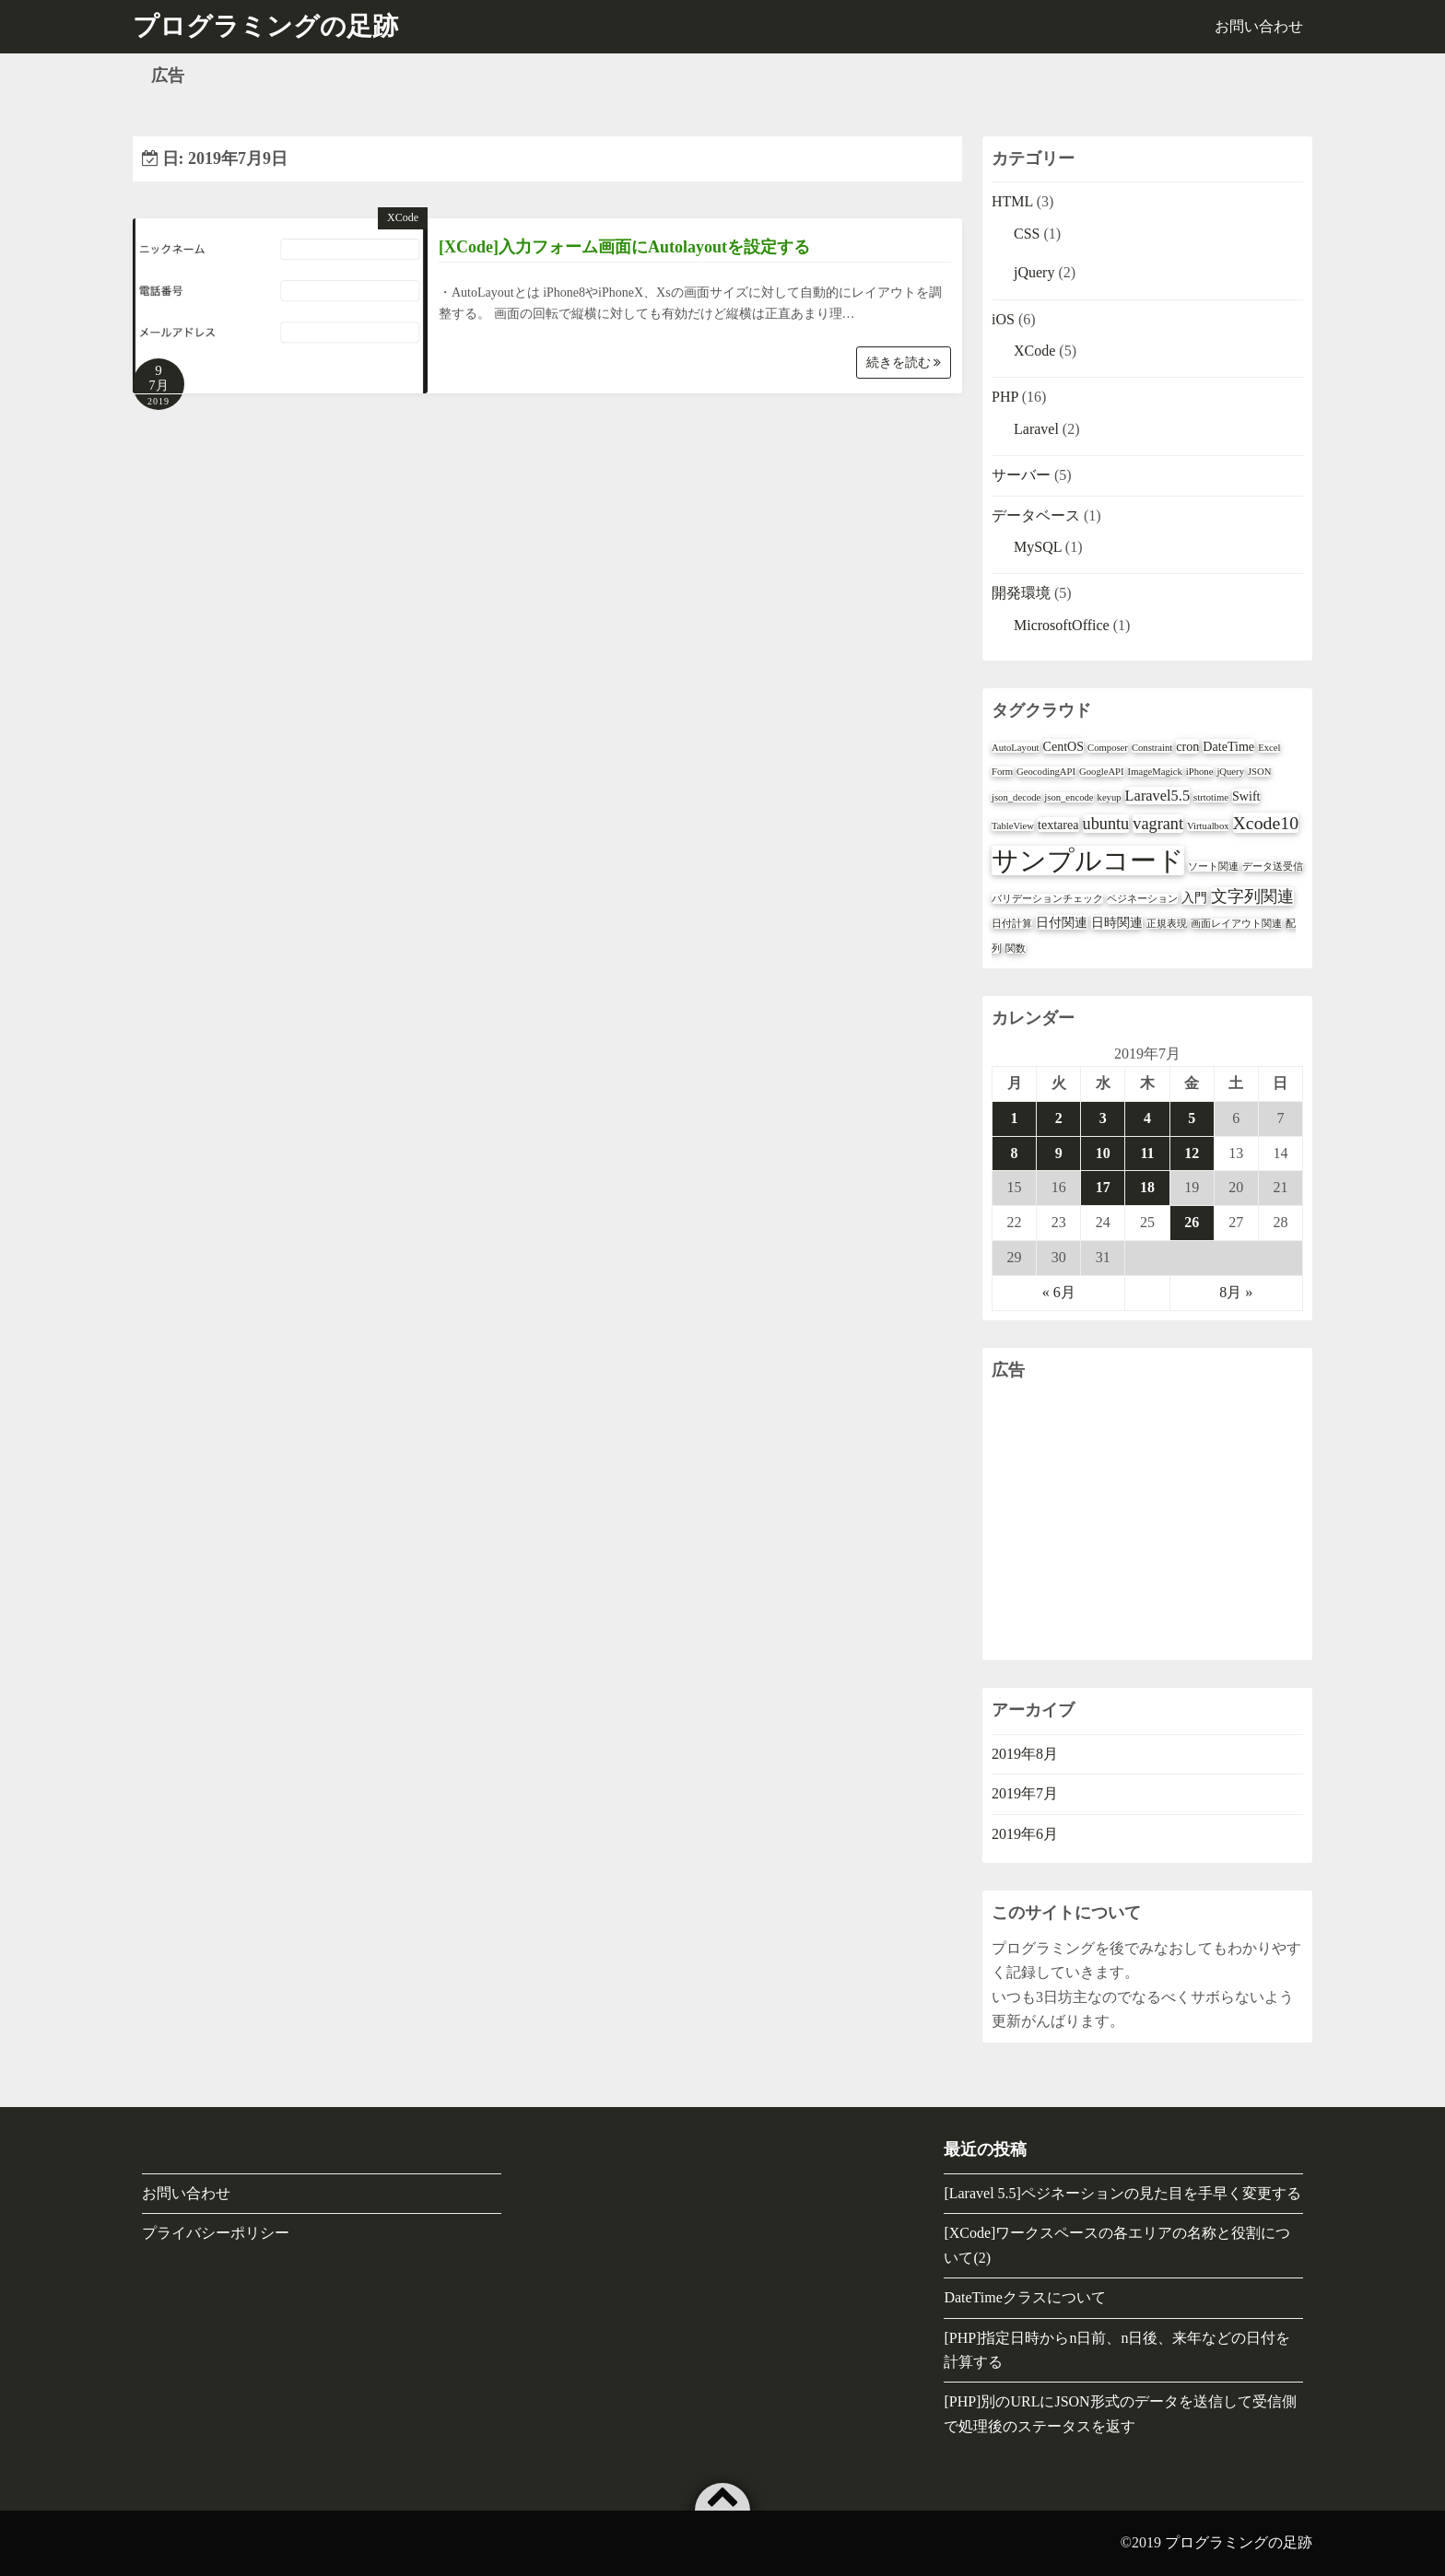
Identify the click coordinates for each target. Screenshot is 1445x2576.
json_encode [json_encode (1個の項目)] (1068, 797)
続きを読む (904, 362)
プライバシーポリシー (215, 2233)
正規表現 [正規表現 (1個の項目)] (1166, 924)
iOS (1003, 319)
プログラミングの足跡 (1238, 2542)
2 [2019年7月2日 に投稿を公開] (1059, 1118)
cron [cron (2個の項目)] (1187, 746)
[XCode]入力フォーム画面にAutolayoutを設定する (624, 247)
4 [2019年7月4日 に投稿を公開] (1147, 1118)
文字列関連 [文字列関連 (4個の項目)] (1252, 896)
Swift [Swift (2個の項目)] (1246, 796)
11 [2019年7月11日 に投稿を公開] (1147, 1153)
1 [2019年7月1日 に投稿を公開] (1014, 1118)
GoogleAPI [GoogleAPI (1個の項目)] (1101, 772)
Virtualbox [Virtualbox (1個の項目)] (1208, 826)
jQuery (1034, 272)
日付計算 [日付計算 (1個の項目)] (1012, 924)
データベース (1036, 515)
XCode (402, 217)
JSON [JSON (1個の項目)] (1259, 772)
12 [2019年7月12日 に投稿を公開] (1191, 1153)
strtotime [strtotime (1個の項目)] (1210, 797)
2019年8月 (1025, 1754)
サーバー (1021, 475)
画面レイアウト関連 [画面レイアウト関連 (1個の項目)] (1236, 924)
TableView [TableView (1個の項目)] (1013, 826)
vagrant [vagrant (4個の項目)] (1158, 823)
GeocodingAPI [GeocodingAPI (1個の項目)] (1045, 772)
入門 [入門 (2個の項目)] (1194, 897)
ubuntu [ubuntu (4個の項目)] (1106, 823)
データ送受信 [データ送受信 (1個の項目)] (1272, 866)
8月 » (1235, 1292)
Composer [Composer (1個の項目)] (1107, 748)
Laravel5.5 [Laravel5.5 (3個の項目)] (1157, 795)
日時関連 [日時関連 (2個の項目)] (1117, 922)
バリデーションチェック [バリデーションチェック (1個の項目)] (1047, 899)
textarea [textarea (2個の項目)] (1058, 824)
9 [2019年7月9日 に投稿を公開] (1059, 1153)
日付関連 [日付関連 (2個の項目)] (1061, 922)
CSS (1027, 233)
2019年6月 (1025, 1834)
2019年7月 (1025, 1793)
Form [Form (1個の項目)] (1002, 772)
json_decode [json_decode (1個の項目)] (1016, 797)
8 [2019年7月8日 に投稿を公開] (1014, 1153)
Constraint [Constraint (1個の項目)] (1152, 748)
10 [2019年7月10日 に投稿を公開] (1103, 1153)
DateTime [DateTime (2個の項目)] (1228, 746)
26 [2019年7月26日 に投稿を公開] (1191, 1222)
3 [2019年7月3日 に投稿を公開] (1103, 1118)
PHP (1005, 396)
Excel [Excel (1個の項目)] (1269, 748)
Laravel (1036, 429)
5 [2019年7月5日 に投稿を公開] (1191, 1118)
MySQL (1038, 547)
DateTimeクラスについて (1024, 2297)
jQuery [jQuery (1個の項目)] (1230, 772)
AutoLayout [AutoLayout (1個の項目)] (1016, 748)
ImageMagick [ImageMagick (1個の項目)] (1155, 772)
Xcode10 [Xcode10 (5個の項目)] (1265, 823)
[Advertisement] (1147, 1522)
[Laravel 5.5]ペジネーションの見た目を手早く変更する (1122, 2193)
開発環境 (1021, 593)
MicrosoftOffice (1062, 625)
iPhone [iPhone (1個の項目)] (1200, 772)
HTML (1012, 201)
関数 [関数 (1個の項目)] (1015, 948)
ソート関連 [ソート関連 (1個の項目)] (1213, 866)
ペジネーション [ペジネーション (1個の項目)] (1142, 899)
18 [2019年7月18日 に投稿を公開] (1147, 1187)
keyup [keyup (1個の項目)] (1110, 797)
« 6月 (1058, 1292)
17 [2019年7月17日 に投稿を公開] (1103, 1187)
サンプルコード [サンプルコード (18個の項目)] (1088, 860)
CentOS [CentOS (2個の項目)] (1064, 746)
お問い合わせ (1259, 26)
